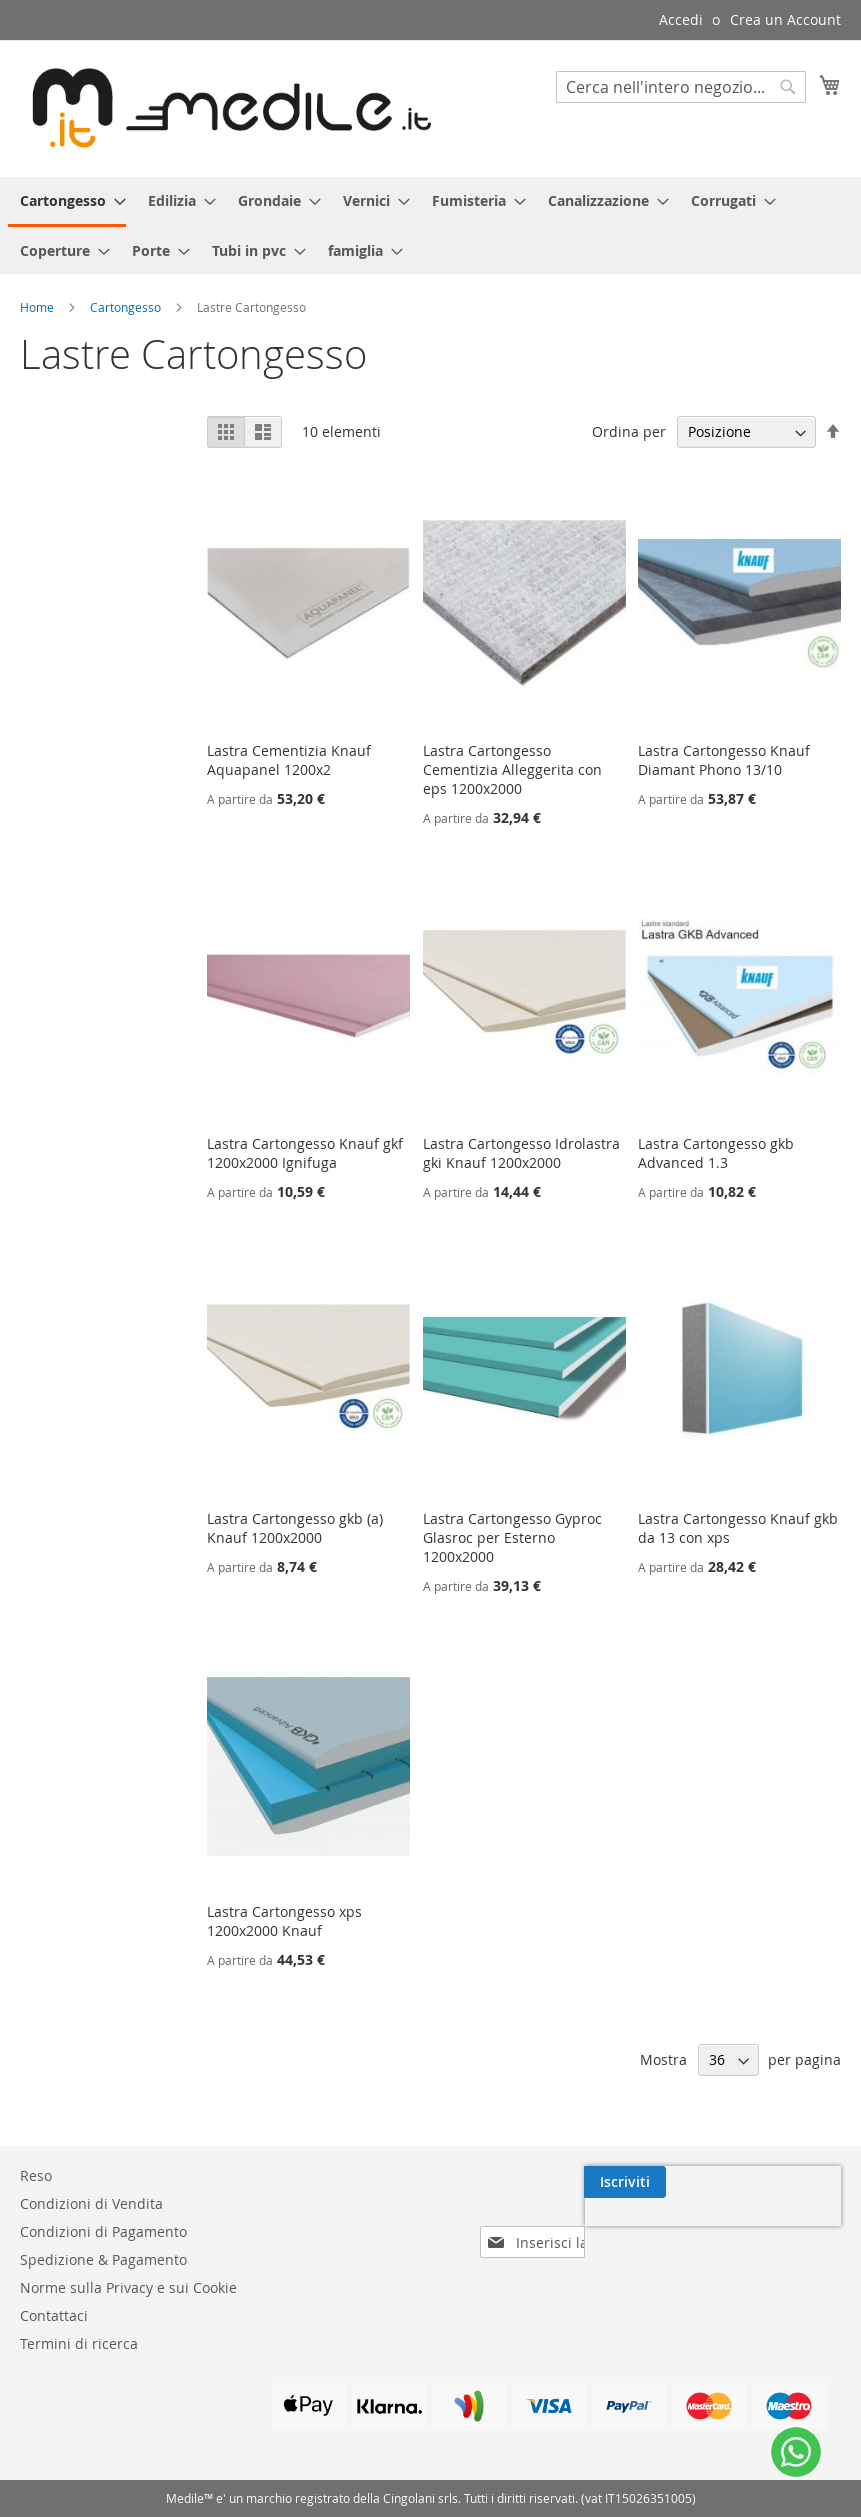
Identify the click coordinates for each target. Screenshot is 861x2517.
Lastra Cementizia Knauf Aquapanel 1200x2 (289, 760)
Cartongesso (127, 307)
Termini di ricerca (79, 2343)
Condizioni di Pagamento (103, 2231)
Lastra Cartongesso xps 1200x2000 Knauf (284, 1921)
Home (38, 307)
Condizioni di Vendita (91, 2203)
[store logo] (225, 107)
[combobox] (681, 87)
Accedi (681, 19)
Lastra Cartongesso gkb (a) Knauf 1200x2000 (295, 1528)
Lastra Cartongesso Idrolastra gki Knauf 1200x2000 (521, 1153)
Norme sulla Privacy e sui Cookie (128, 2287)
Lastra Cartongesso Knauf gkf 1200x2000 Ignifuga (305, 1153)
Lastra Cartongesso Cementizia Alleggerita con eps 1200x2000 (512, 769)
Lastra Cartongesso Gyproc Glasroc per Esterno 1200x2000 (512, 1537)
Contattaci (54, 2315)
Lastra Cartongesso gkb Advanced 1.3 (716, 1153)
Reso (36, 2175)
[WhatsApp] (796, 2452)
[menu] (430, 225)
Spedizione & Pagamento (103, 2259)
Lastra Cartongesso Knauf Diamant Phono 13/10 (724, 760)
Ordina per (629, 431)
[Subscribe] (800, 2182)
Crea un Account (785, 19)
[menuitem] (67, 202)
